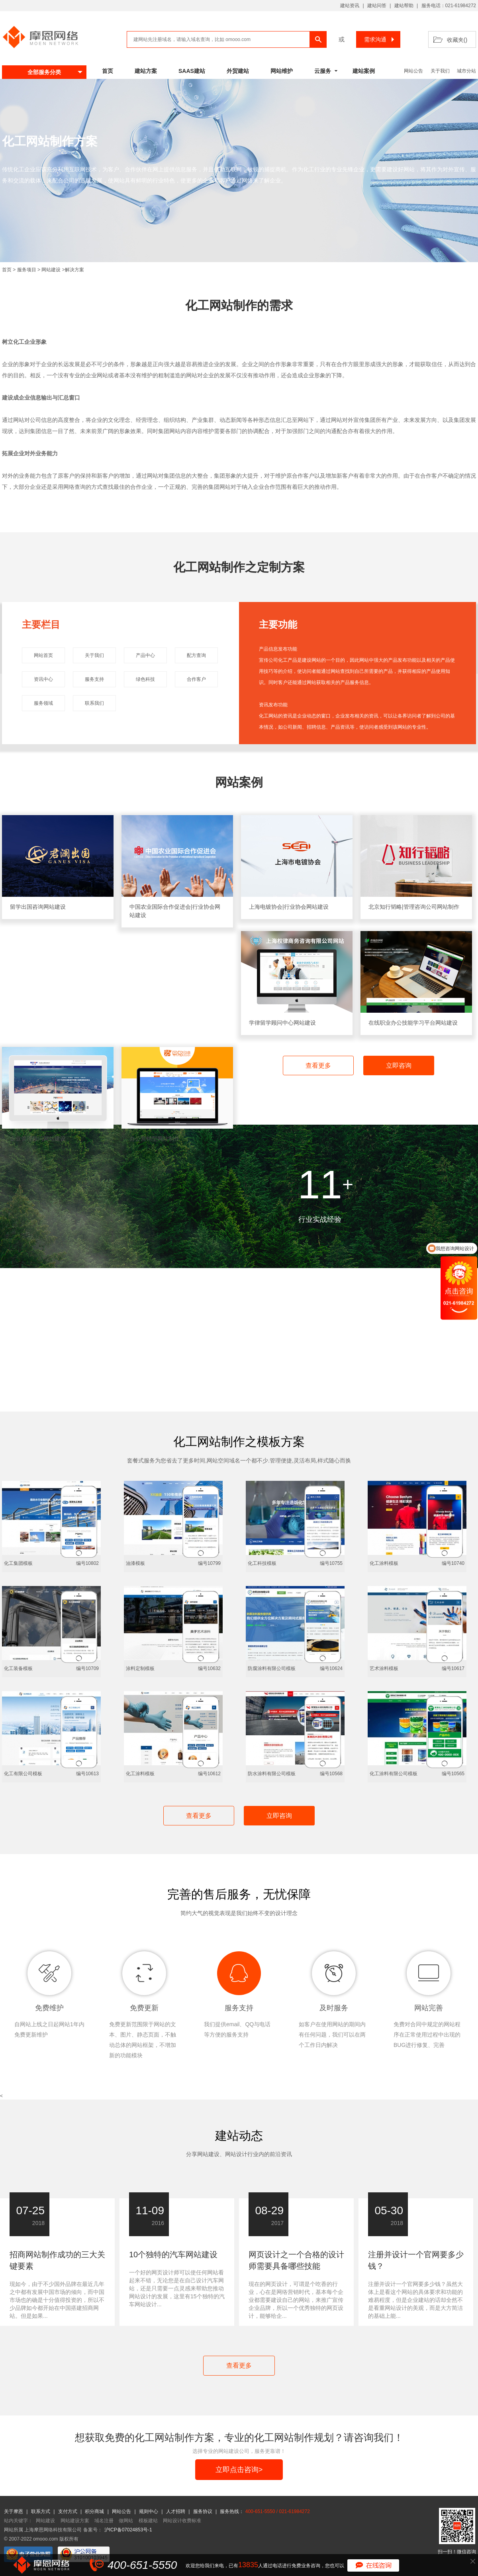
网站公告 (413, 71)
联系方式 (41, 2511)
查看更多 (318, 1065)
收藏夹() (457, 40)
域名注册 (104, 2520)
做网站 (126, 2520)
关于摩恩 (14, 2511)
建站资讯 (349, 5)
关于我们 (440, 71)
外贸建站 (238, 71)
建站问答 (376, 5)
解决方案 (74, 269)
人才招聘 (176, 2511)
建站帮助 (403, 5)
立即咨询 (398, 1065)
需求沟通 (380, 39)
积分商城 (94, 2511)
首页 (107, 71)
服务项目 (26, 269)
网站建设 (51, 269)
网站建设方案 (75, 2520)
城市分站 (466, 71)
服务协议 (203, 2511)
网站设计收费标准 (182, 2520)
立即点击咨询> (239, 2470)
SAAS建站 (191, 71)
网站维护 (281, 71)
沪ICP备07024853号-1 (128, 2530)
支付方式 (68, 2511)
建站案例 (364, 71)
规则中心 (149, 2511)
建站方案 (146, 71)
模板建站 (148, 2520)
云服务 (322, 71)
